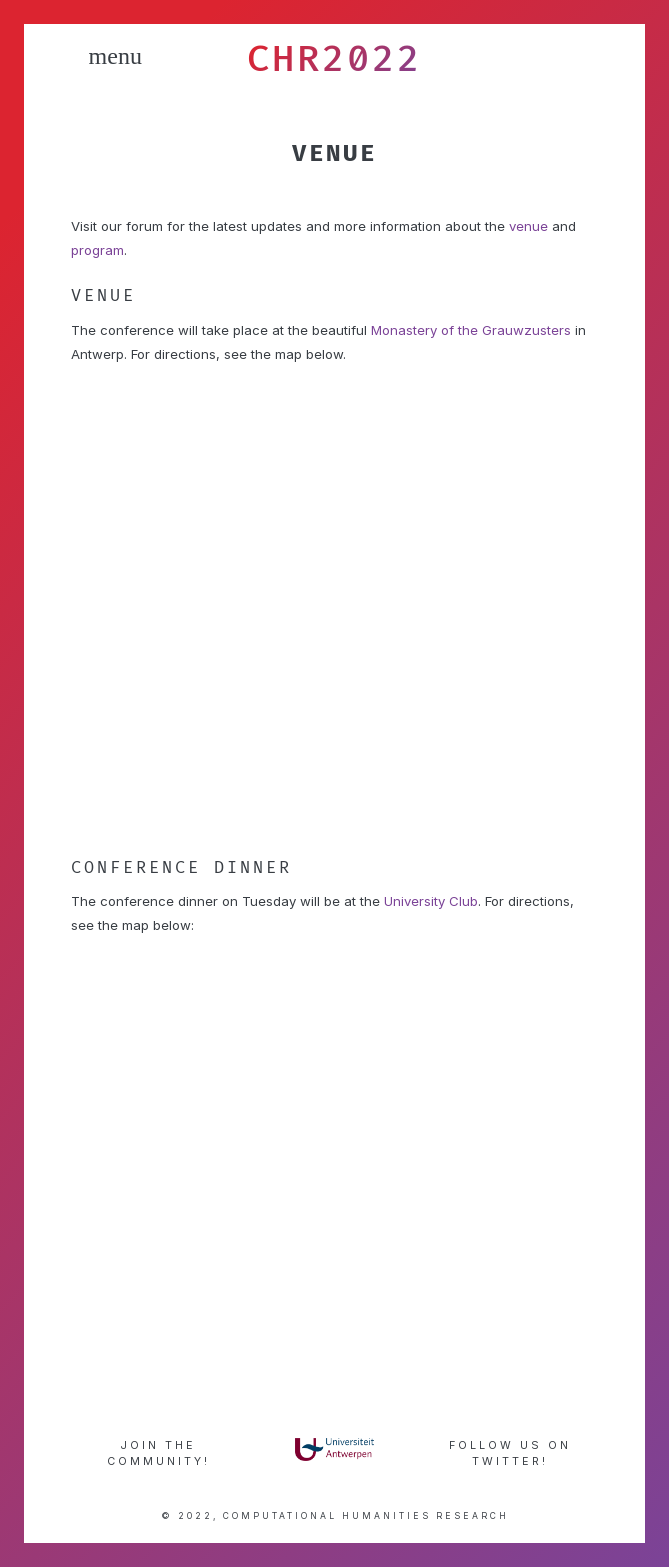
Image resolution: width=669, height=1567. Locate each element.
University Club (431, 901)
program (97, 250)
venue (528, 226)
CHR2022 (334, 58)
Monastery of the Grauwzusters (471, 330)
